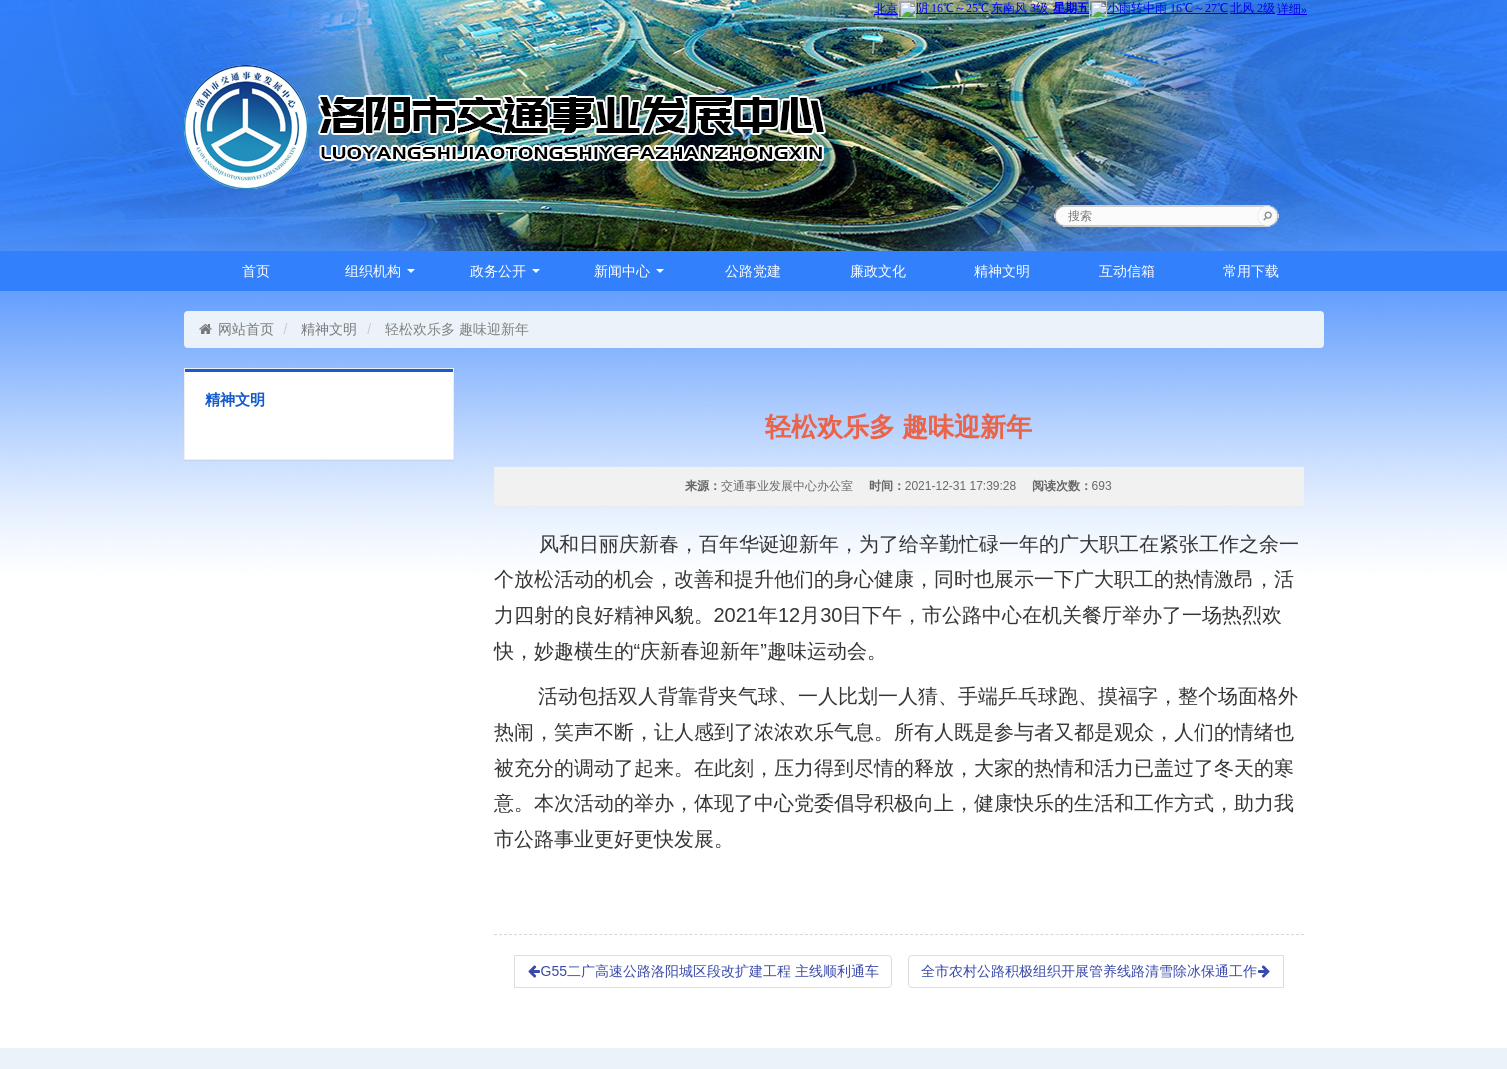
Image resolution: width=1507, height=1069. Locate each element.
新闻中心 (629, 271)
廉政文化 (878, 271)
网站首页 (236, 329)
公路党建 (753, 271)
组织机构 (380, 271)
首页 (256, 271)
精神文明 (1002, 271)
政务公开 (505, 271)
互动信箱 (1127, 271)
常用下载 (1251, 271)
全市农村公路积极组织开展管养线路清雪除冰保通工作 (1096, 971)
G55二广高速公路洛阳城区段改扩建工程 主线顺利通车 (703, 971)
